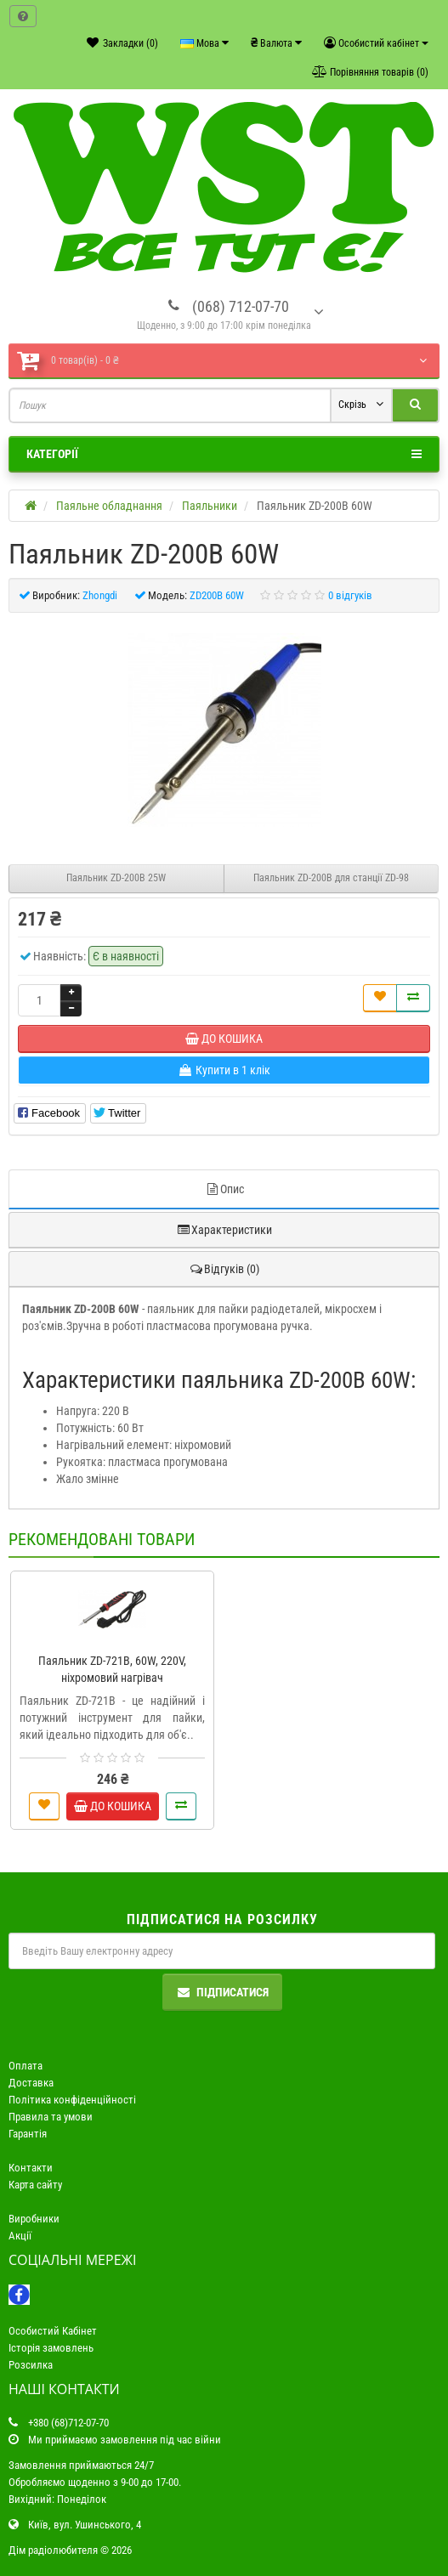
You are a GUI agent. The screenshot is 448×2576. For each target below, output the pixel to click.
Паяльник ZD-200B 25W (116, 878)
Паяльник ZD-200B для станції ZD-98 (331, 878)
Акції (20, 2235)
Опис (224, 1189)
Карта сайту (35, 2184)
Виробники (34, 2218)
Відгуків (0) (224, 1269)
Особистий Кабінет (53, 2330)
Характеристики (224, 1230)
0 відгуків (350, 595)
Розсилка (31, 2364)
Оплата (26, 2065)
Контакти (31, 2167)
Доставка (31, 2082)
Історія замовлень (51, 2347)
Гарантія (28, 2133)
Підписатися (222, 1992)
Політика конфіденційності (72, 2099)
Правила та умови (51, 2116)
